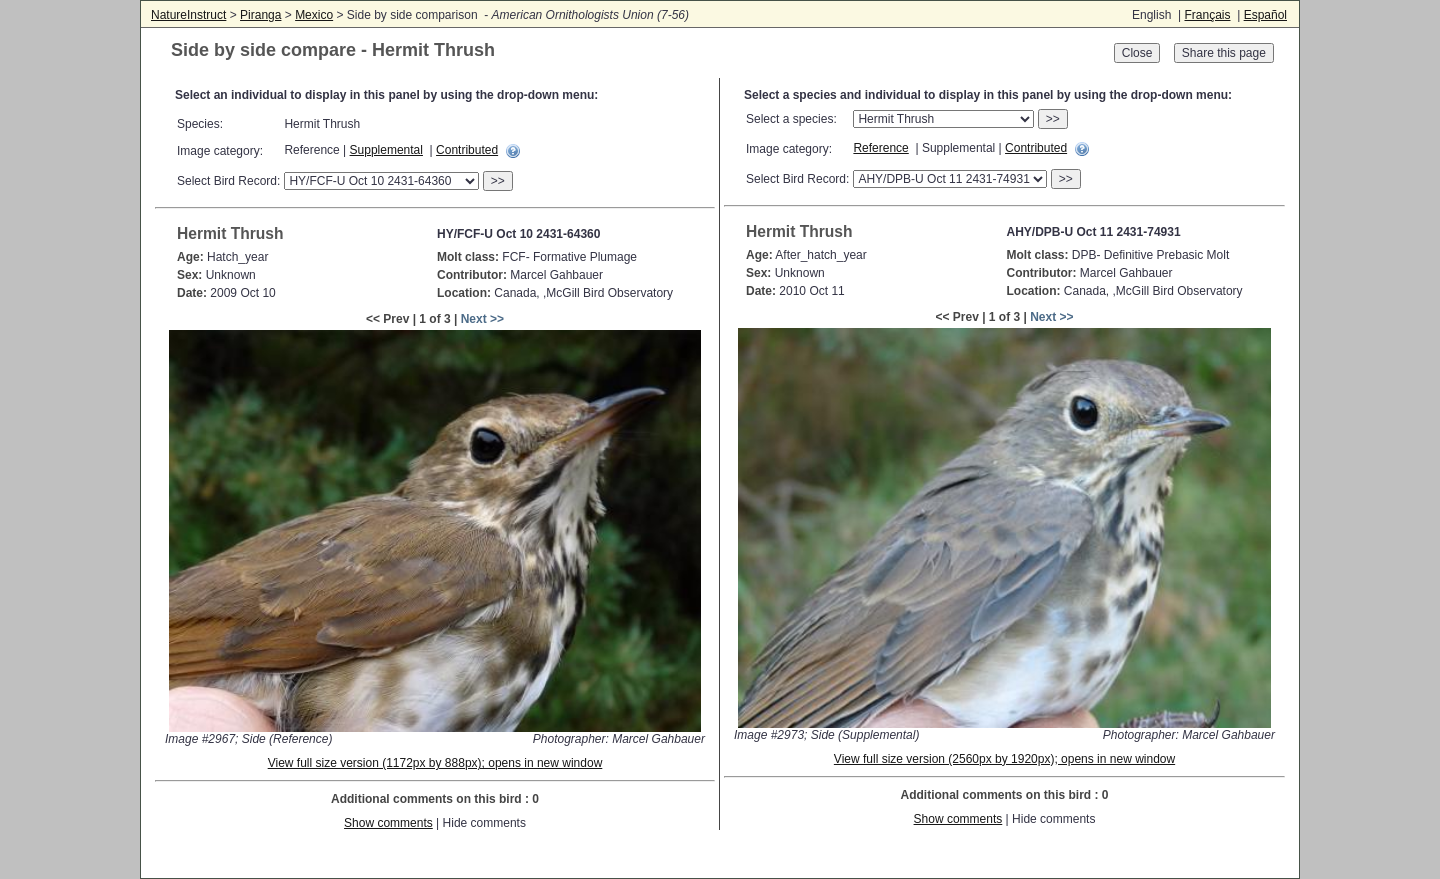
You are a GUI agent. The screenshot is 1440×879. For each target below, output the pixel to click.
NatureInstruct (188, 15)
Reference (880, 148)
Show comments (388, 823)
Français (1207, 15)
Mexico (314, 15)
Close (1137, 53)
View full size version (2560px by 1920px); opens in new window (1004, 759)
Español (1265, 15)
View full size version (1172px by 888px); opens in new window (435, 763)
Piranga (260, 15)
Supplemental (386, 150)
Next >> (482, 319)
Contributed (467, 150)
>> (498, 181)
